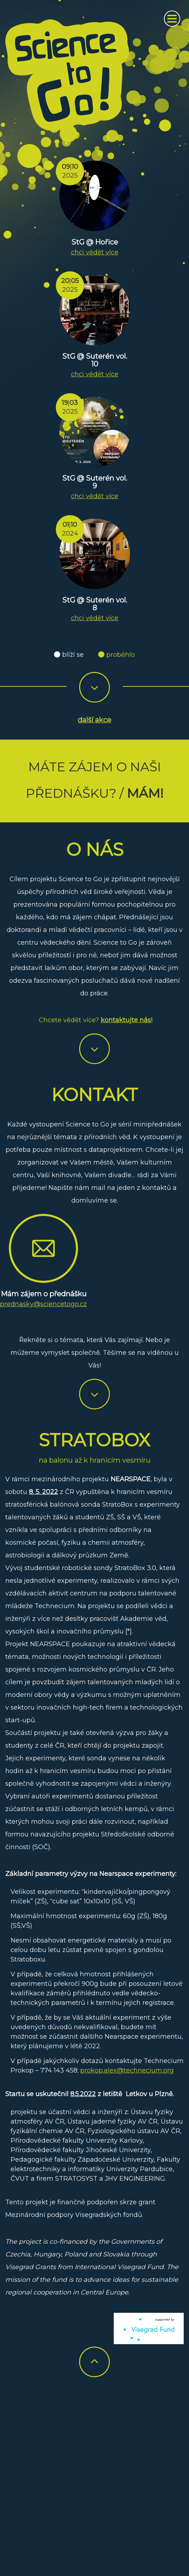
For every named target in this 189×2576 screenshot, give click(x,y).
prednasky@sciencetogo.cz (43, 1304)
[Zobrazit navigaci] (172, 19)
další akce (94, 720)
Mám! (145, 793)
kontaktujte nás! (126, 1020)
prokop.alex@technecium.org (127, 2070)
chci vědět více (94, 252)
